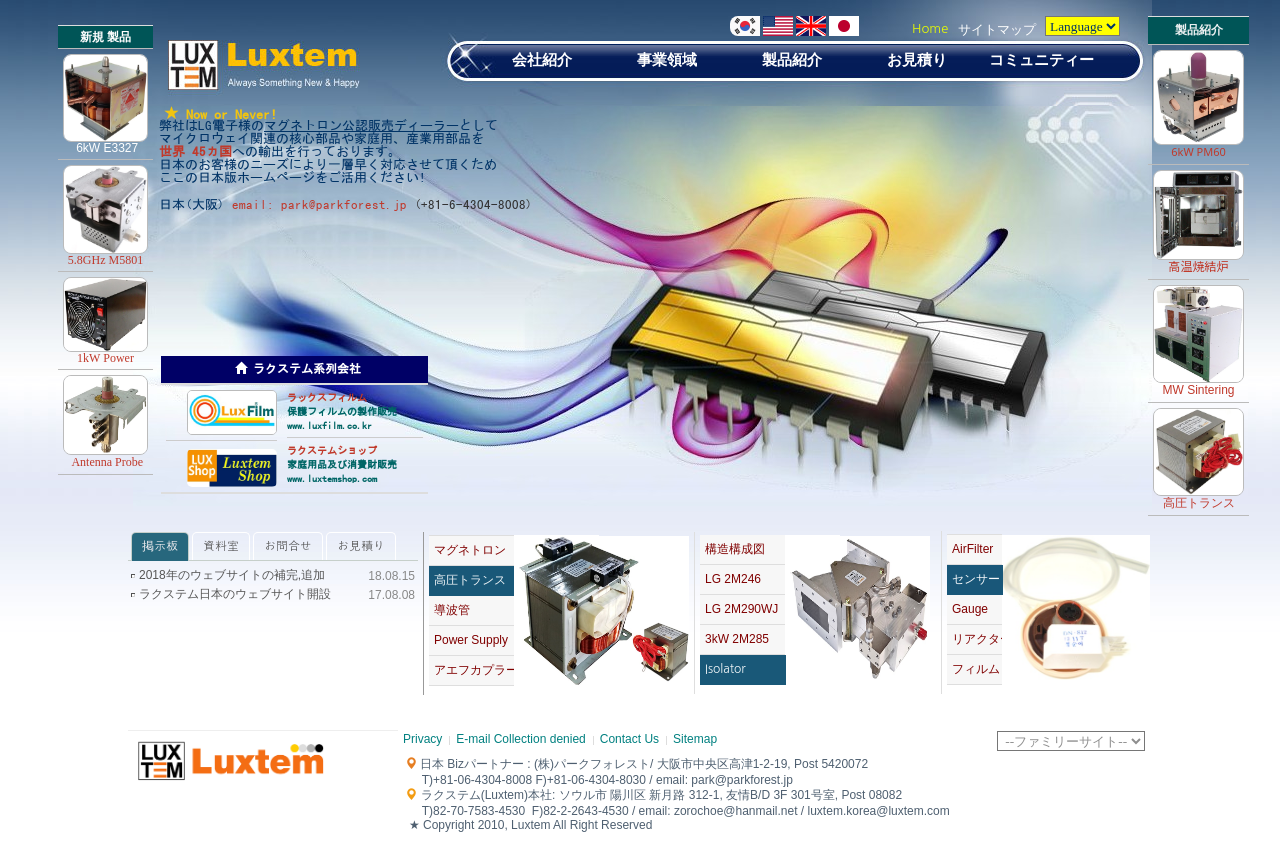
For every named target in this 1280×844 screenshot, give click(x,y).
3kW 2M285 (737, 639)
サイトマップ (997, 29)
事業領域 (667, 59)
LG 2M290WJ (741, 609)
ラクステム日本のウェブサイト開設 (235, 594)
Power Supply (471, 640)
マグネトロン (470, 550)
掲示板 (160, 546)
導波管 (452, 610)
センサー (976, 579)
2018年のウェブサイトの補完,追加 (232, 575)
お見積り (917, 59)
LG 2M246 (733, 579)
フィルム (976, 669)
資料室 (221, 546)
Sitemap (695, 739)
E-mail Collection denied (520, 739)
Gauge (970, 609)
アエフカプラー (474, 670)
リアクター (977, 639)
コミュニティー (1041, 59)
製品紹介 (792, 59)
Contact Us (629, 739)
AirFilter (972, 549)
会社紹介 (542, 59)
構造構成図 (735, 549)
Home (930, 28)
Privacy (422, 739)
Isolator (725, 669)
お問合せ (288, 546)
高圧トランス (470, 580)
